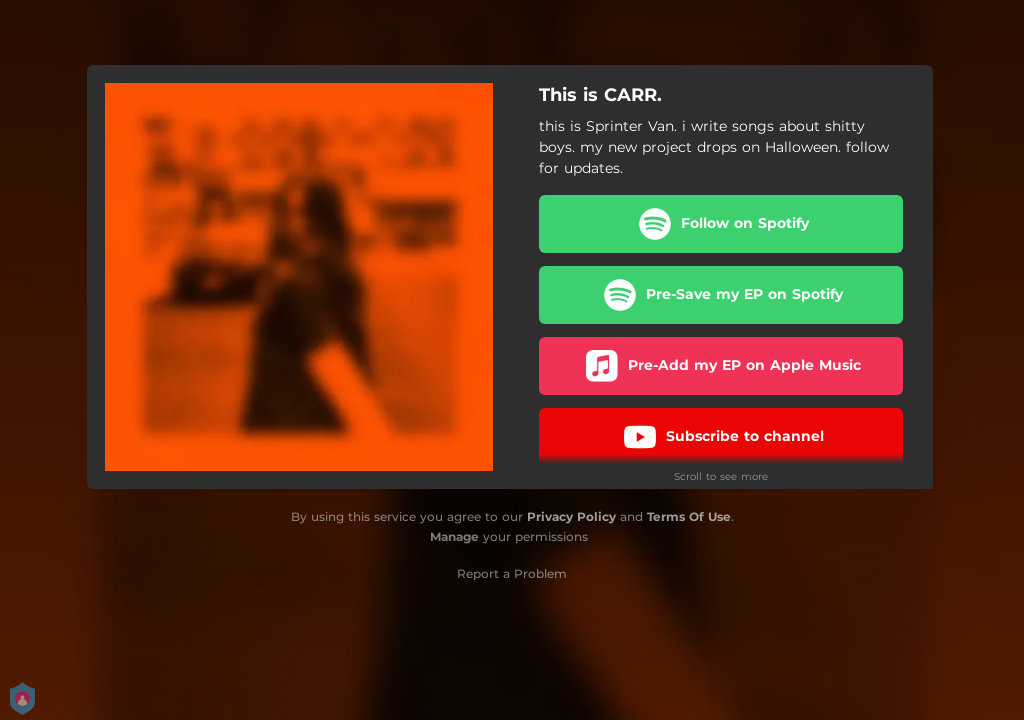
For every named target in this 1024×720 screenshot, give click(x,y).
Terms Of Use (689, 516)
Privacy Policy (571, 516)
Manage (454, 536)
